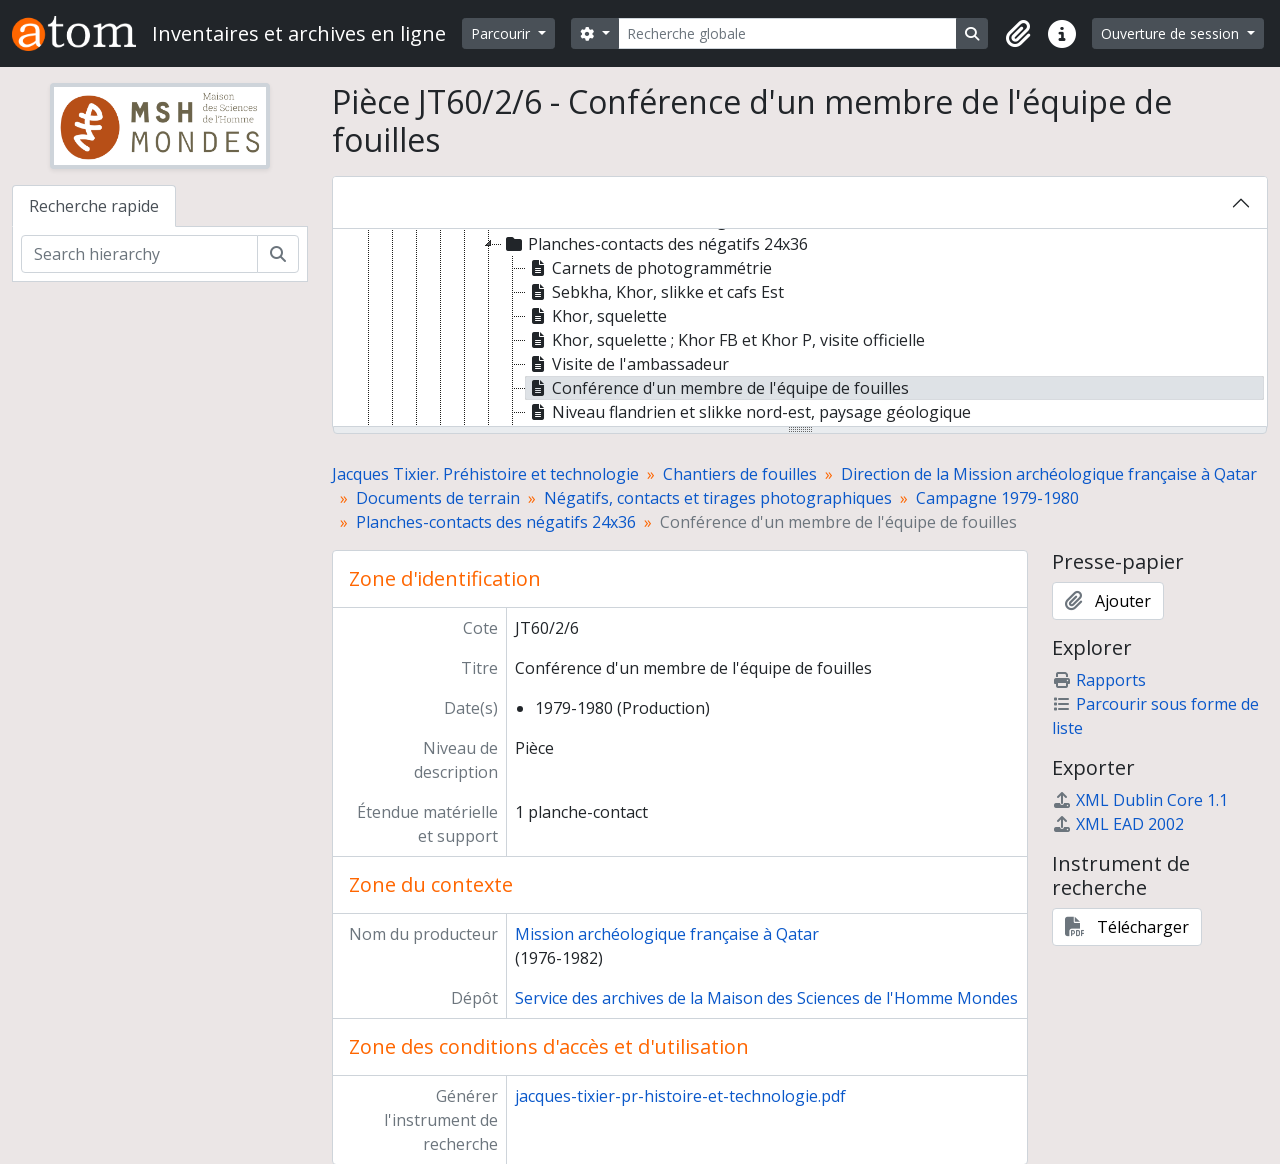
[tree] (800, 329)
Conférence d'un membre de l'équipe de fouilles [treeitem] (717, 388)
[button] (1018, 34)
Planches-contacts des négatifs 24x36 (496, 522)
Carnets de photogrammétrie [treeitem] (649, 268)
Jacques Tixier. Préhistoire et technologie (485, 474)
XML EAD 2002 (1118, 824)
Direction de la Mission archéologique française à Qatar (1049, 474)
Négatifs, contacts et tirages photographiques (718, 498)
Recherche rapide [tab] (94, 206)
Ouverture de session (1172, 33)
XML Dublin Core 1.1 (1140, 800)
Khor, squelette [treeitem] (596, 316)
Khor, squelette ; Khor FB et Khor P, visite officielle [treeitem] (725, 340)
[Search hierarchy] (139, 254)
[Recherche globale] (788, 33)
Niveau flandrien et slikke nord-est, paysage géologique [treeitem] (748, 412)
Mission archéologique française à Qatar (667, 934)
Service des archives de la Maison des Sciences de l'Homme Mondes (766, 998)
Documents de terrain (438, 498)
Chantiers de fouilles (740, 474)
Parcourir (502, 33)
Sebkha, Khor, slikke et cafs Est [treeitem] (655, 292)
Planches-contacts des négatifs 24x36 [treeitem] (655, 244)
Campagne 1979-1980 (997, 498)
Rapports (1099, 680)
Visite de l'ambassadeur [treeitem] (627, 364)
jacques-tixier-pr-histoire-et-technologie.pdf (680, 1096)
